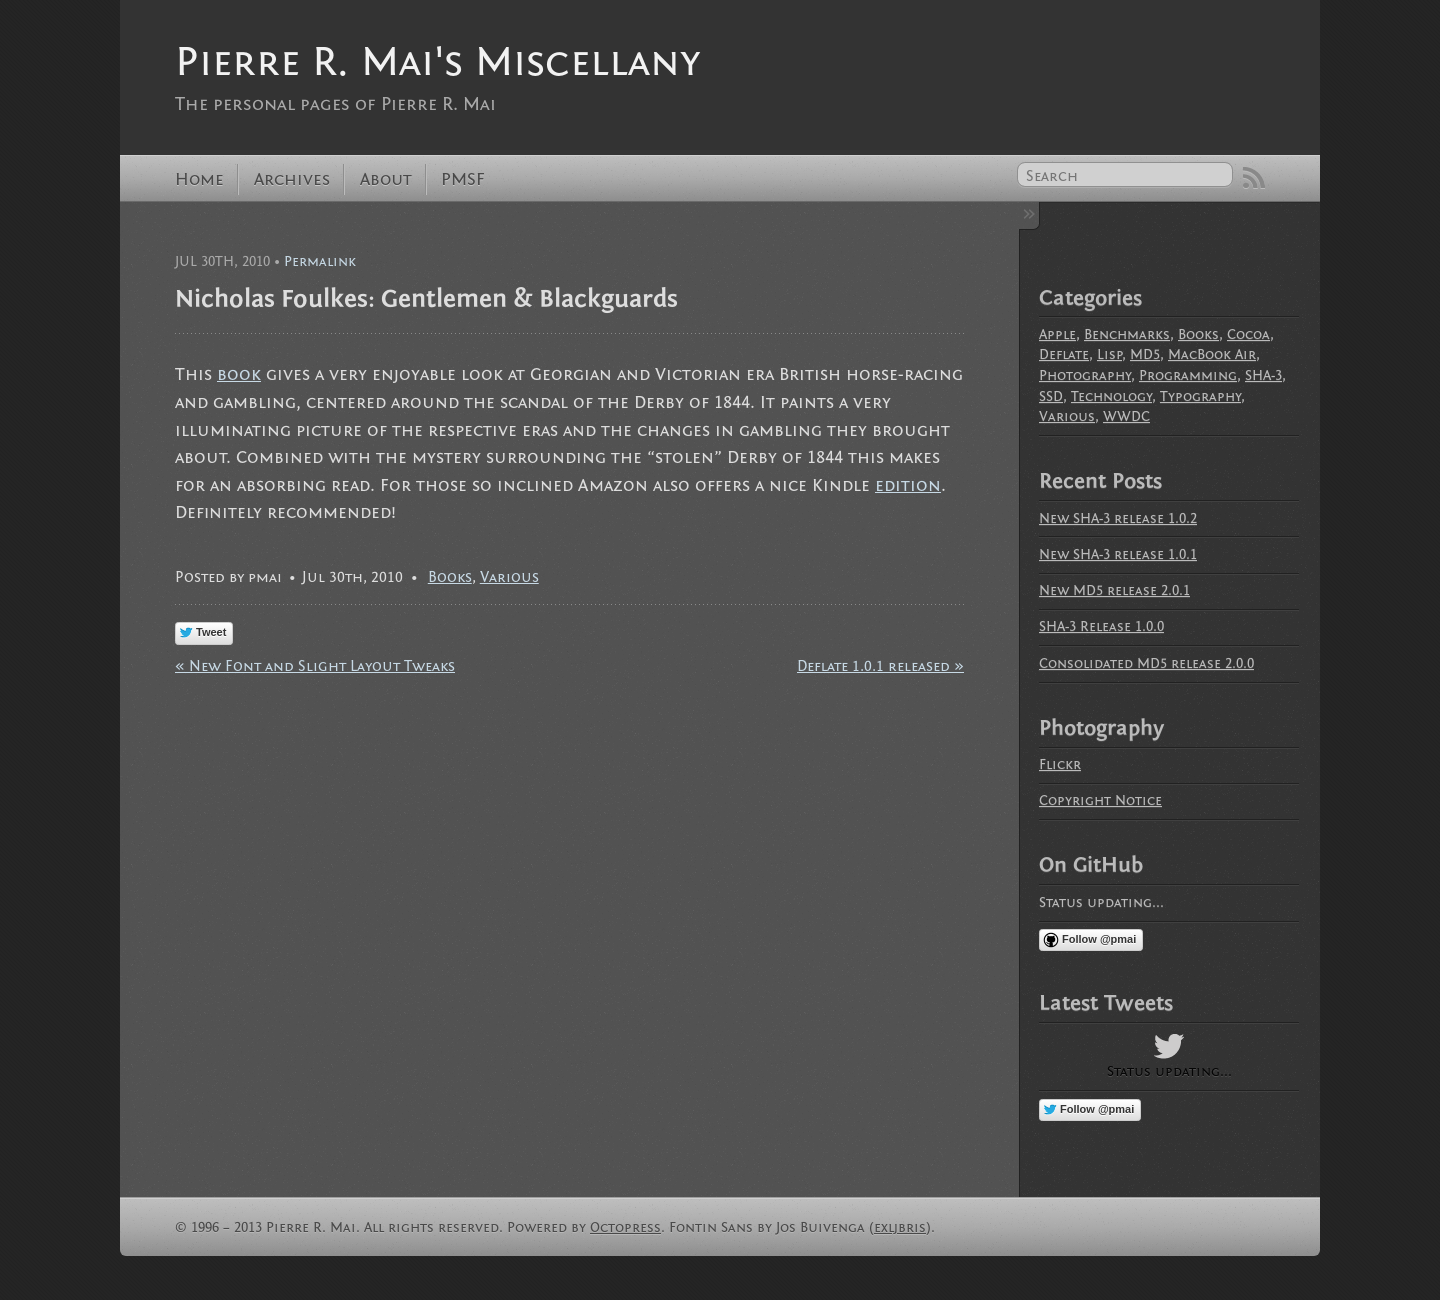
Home (199, 179)
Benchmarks (1127, 334)
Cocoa (1248, 334)
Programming (1188, 375)
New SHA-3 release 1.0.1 (1118, 554)
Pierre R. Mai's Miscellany (437, 61)
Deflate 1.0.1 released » (880, 666)
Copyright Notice (1100, 800)
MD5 (1145, 354)
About (386, 179)
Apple (1057, 334)
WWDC (1126, 416)
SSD (1051, 396)
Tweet (211, 632)
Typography (1200, 396)
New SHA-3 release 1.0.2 (1118, 518)
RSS (1254, 178)
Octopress (625, 1227)
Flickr (1060, 764)
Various (509, 577)
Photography (1085, 375)
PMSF (463, 179)
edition (908, 485)
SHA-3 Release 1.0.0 (1101, 626)
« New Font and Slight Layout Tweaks (315, 666)
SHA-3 (1263, 375)
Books (450, 577)
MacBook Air (1212, 354)
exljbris (900, 1227)
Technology (1111, 396)
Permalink (320, 261)
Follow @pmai (1099, 939)
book (239, 374)
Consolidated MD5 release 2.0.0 (1146, 663)
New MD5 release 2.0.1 (1114, 590)
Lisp (1109, 354)
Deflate (1064, 354)
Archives (292, 179)
